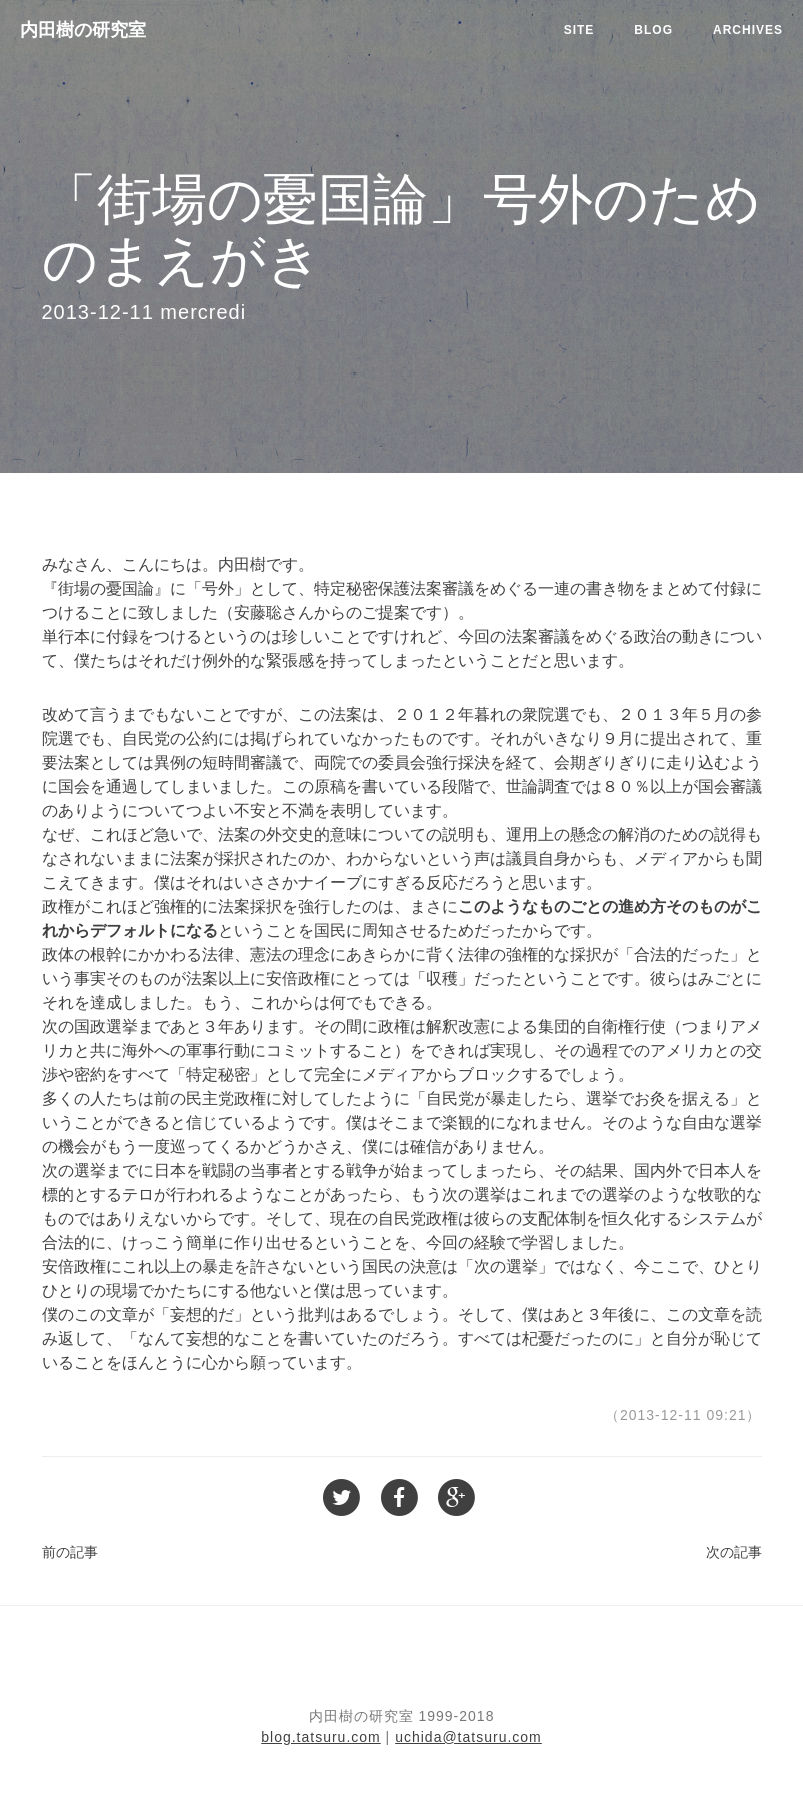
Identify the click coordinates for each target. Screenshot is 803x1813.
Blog (653, 30)
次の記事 (734, 1552)
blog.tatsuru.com (321, 1737)
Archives (748, 30)
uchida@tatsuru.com (468, 1737)
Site (579, 30)
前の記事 (70, 1552)
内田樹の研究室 (83, 30)
